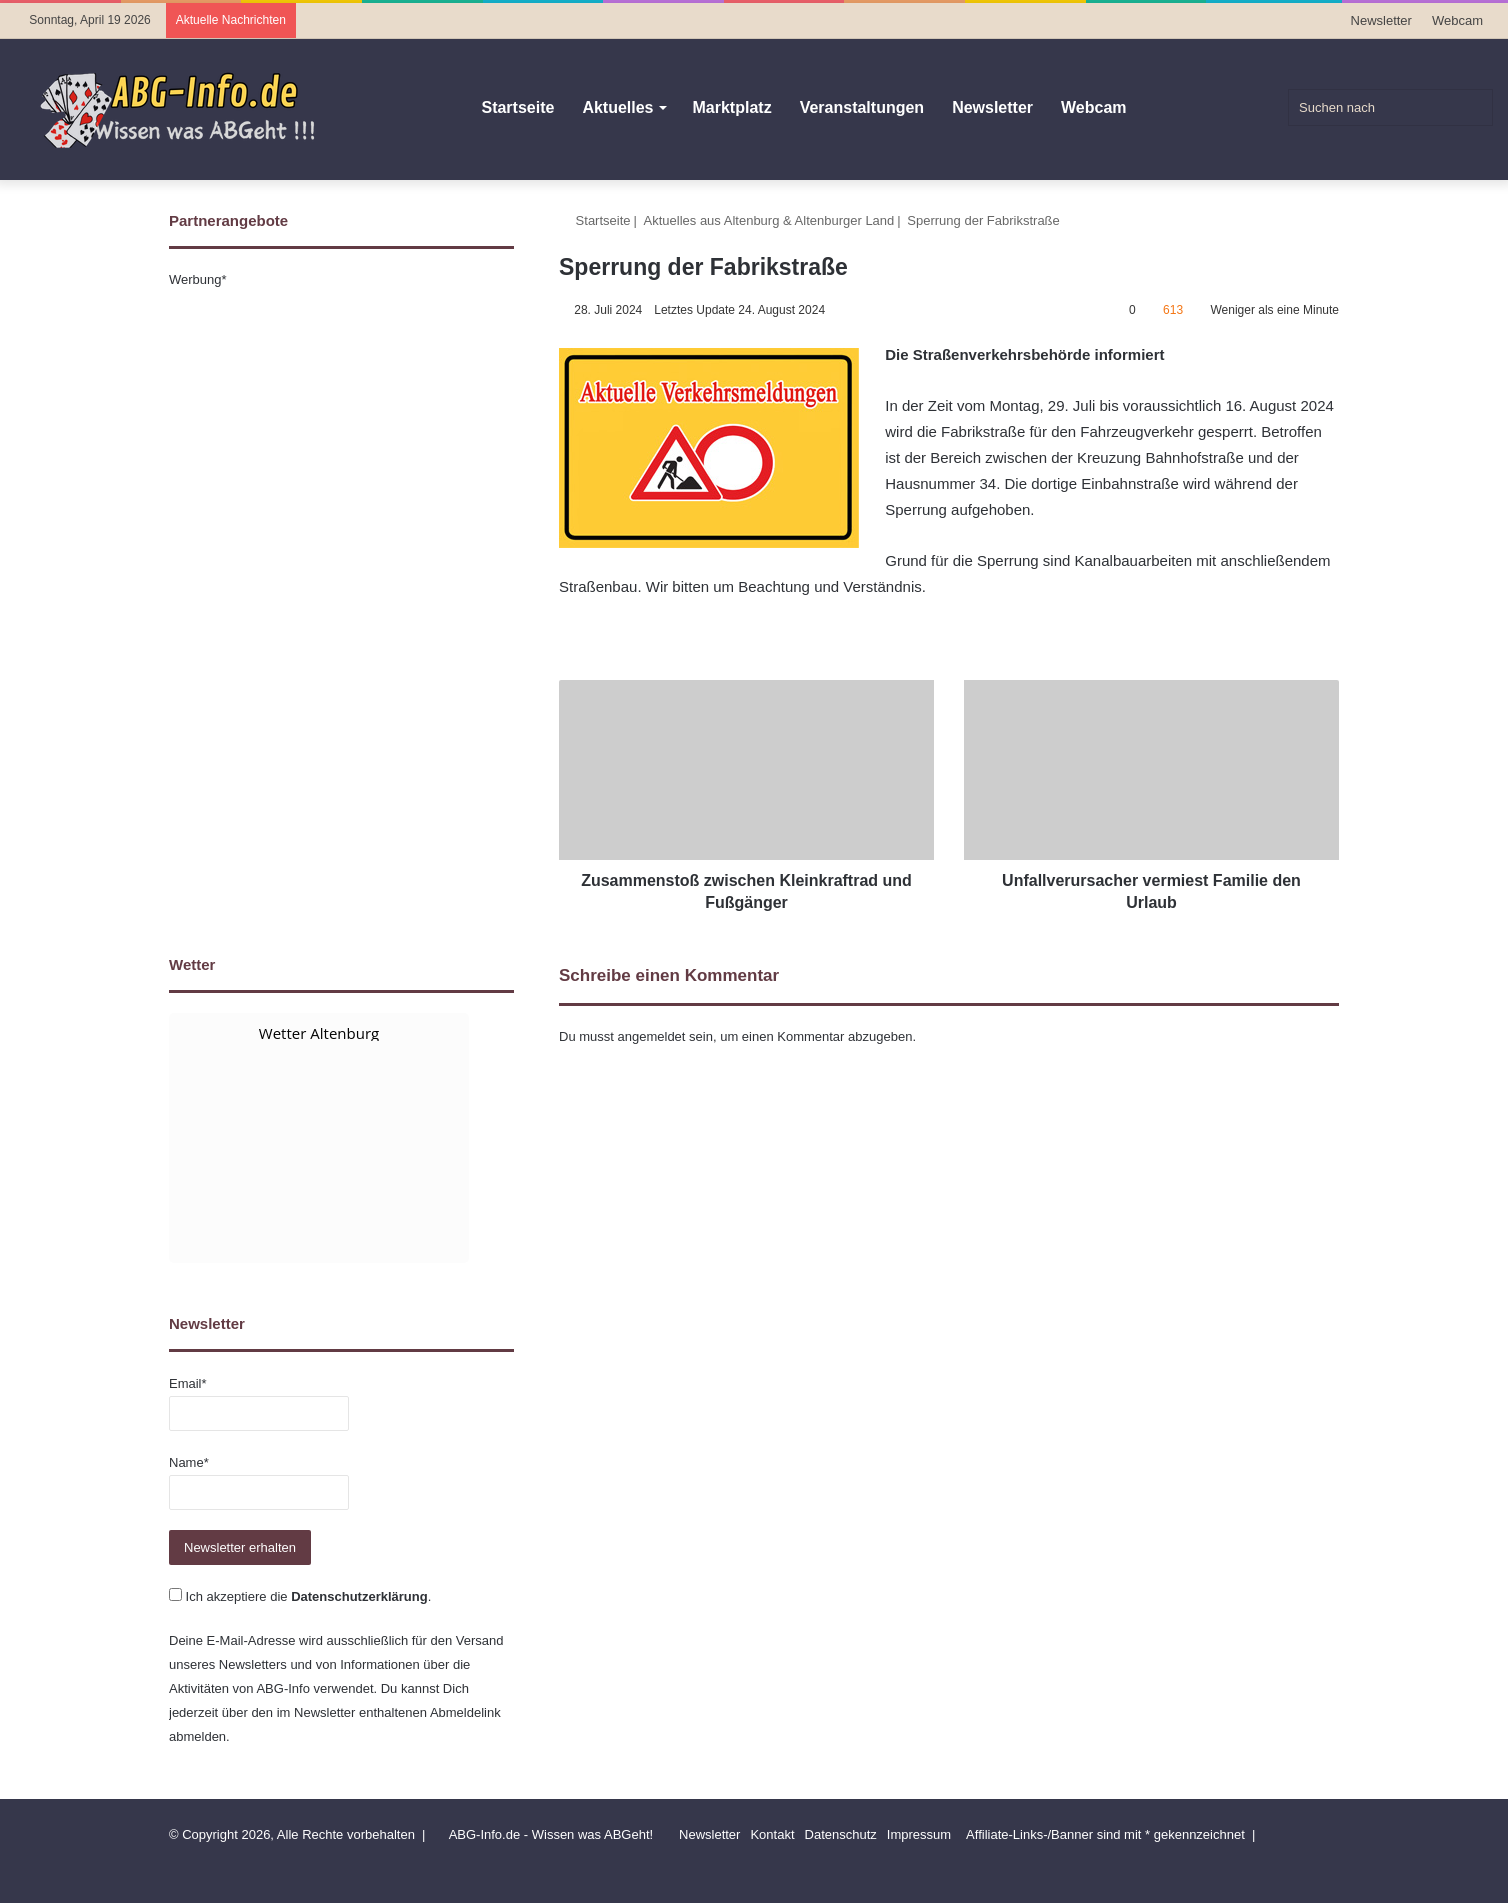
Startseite (517, 107)
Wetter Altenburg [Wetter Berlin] (319, 1033)
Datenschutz (841, 1834)
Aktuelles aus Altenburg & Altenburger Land (769, 220)
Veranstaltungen (862, 107)
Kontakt (772, 1834)
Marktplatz (732, 107)
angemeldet (652, 1036)
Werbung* (198, 279)
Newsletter (1381, 20)
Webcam (1457, 20)
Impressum (919, 1834)
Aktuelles (617, 107)
